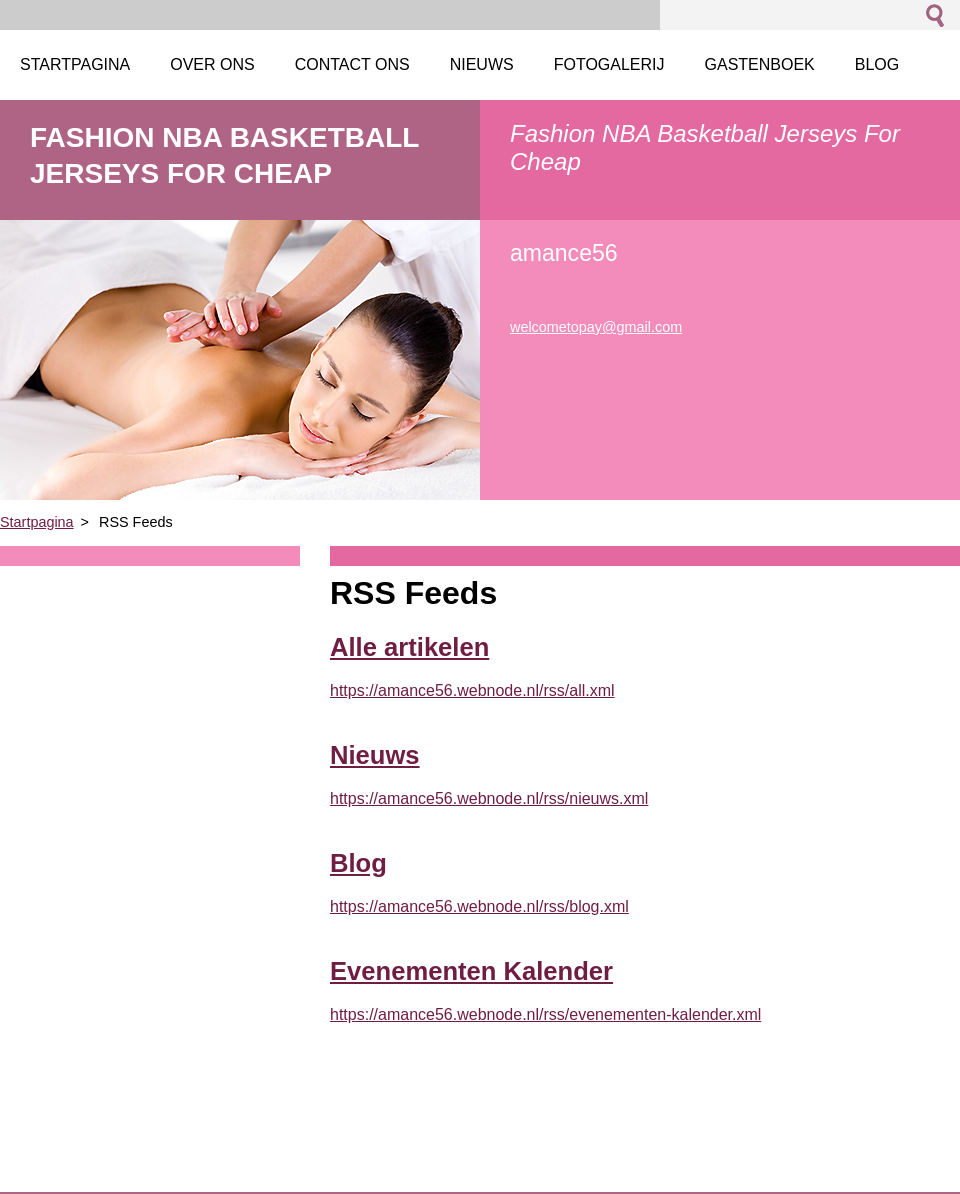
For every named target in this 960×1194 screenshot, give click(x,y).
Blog (358, 863)
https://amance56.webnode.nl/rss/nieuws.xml (489, 798)
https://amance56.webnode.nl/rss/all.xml (472, 690)
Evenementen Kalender (471, 971)
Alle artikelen (409, 647)
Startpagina (37, 522)
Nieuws (375, 755)
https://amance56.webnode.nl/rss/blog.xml (479, 906)
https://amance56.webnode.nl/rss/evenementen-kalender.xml (545, 1014)
